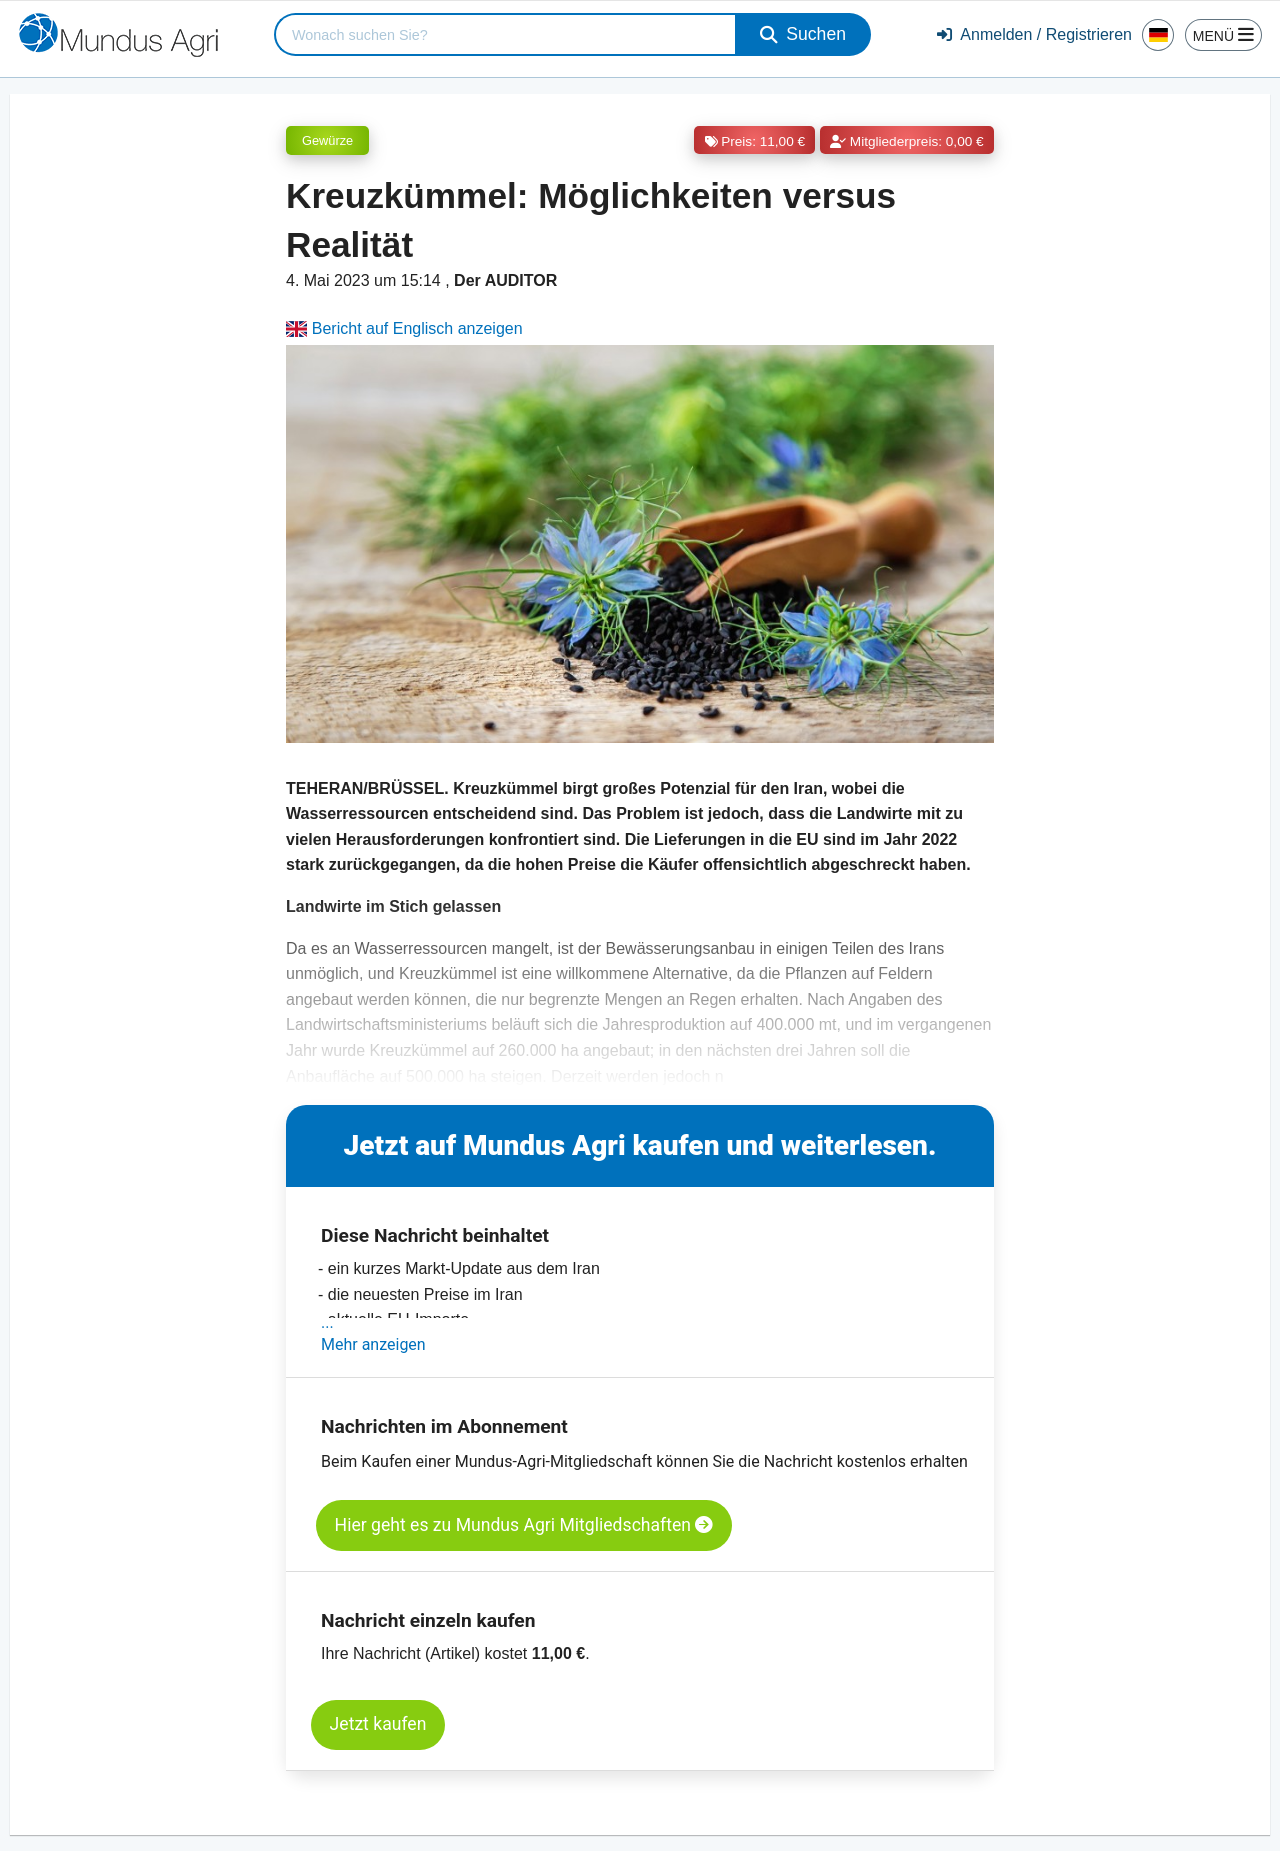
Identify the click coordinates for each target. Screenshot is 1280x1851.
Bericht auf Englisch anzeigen (404, 328)
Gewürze (327, 140)
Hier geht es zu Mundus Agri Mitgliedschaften (524, 1525)
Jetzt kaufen (378, 1724)
